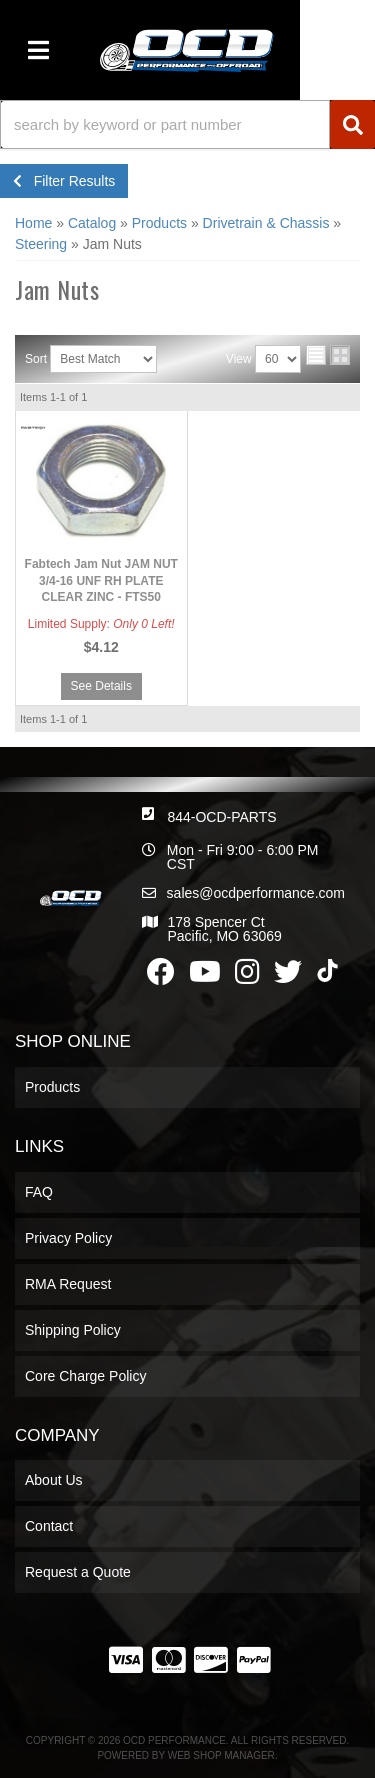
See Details (101, 686)
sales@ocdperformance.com (256, 893)
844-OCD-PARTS (221, 817)
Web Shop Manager (221, 1755)
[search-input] (165, 124)
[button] (187, 124)
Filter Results (64, 181)
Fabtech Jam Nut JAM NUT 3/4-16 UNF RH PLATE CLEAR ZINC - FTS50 (101, 581)
